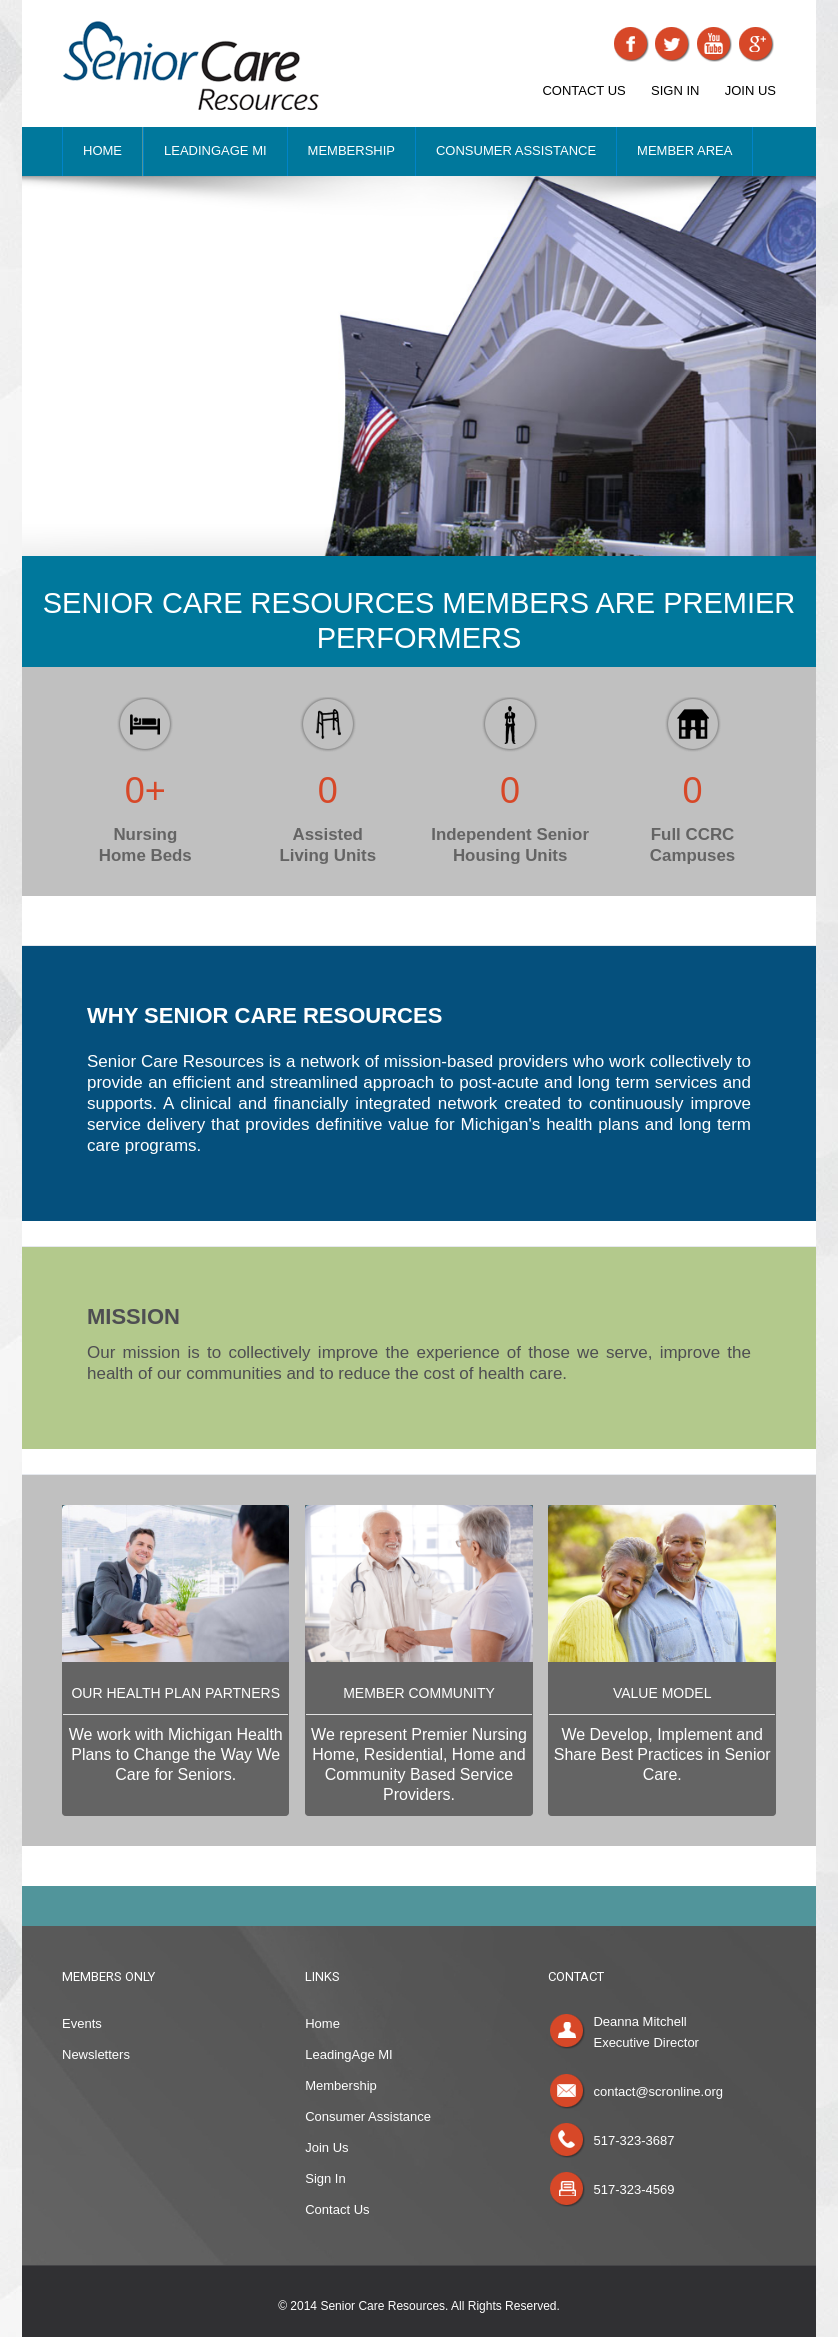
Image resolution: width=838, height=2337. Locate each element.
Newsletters (96, 2054)
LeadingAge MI (348, 2054)
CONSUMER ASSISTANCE (516, 150)
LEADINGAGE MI (215, 150)
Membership (341, 2085)
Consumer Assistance (368, 2116)
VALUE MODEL (662, 1693)
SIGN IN (675, 90)
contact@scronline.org (658, 2091)
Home (322, 2023)
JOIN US (750, 90)
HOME (102, 150)
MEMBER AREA (684, 150)
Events (82, 2023)
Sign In (325, 2178)
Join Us (326, 2147)
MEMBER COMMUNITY (419, 1693)
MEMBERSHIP (351, 150)
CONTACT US (583, 90)
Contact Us (337, 2209)
